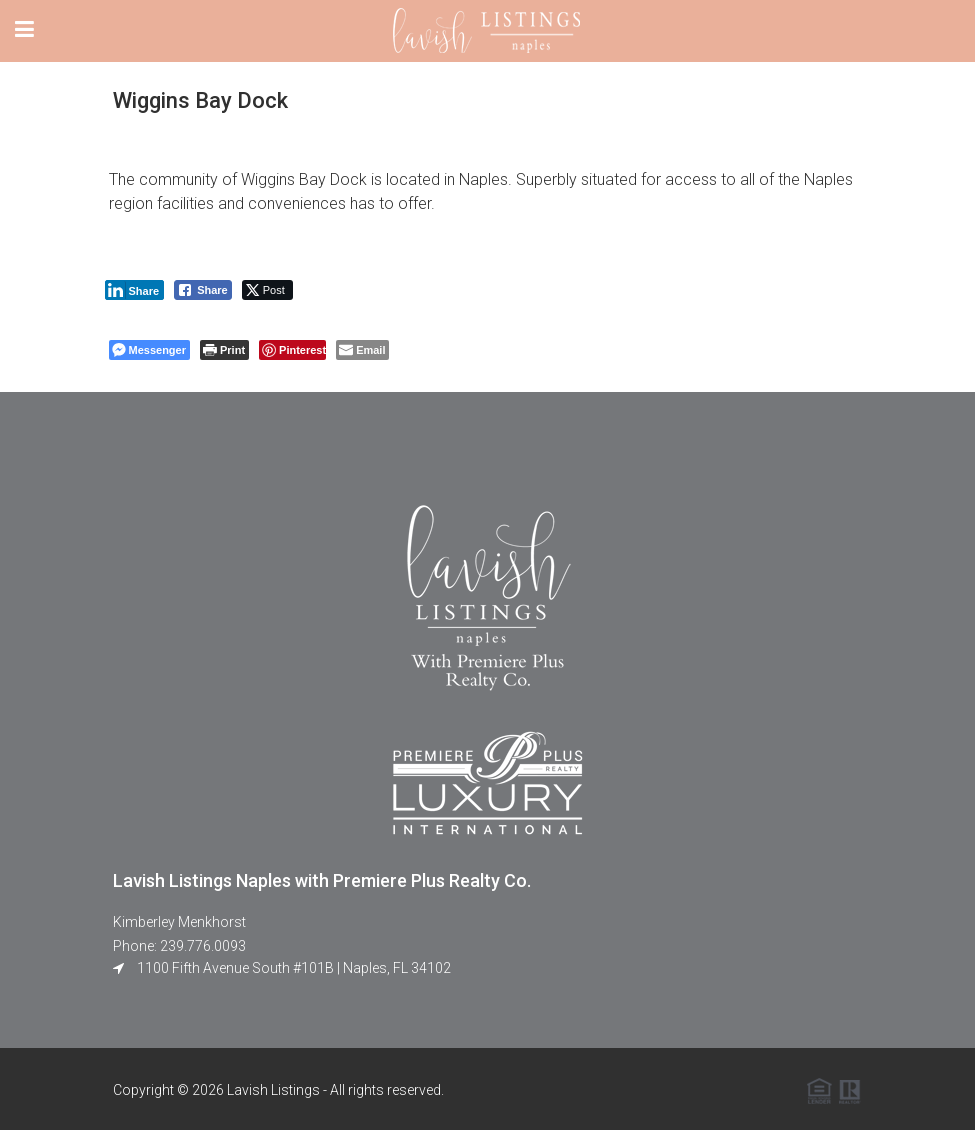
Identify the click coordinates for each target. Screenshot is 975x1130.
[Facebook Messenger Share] (149, 350)
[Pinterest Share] (292, 350)
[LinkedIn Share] (135, 290)
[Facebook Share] (203, 290)
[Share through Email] (362, 350)
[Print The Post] (224, 350)
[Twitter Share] (267, 290)
